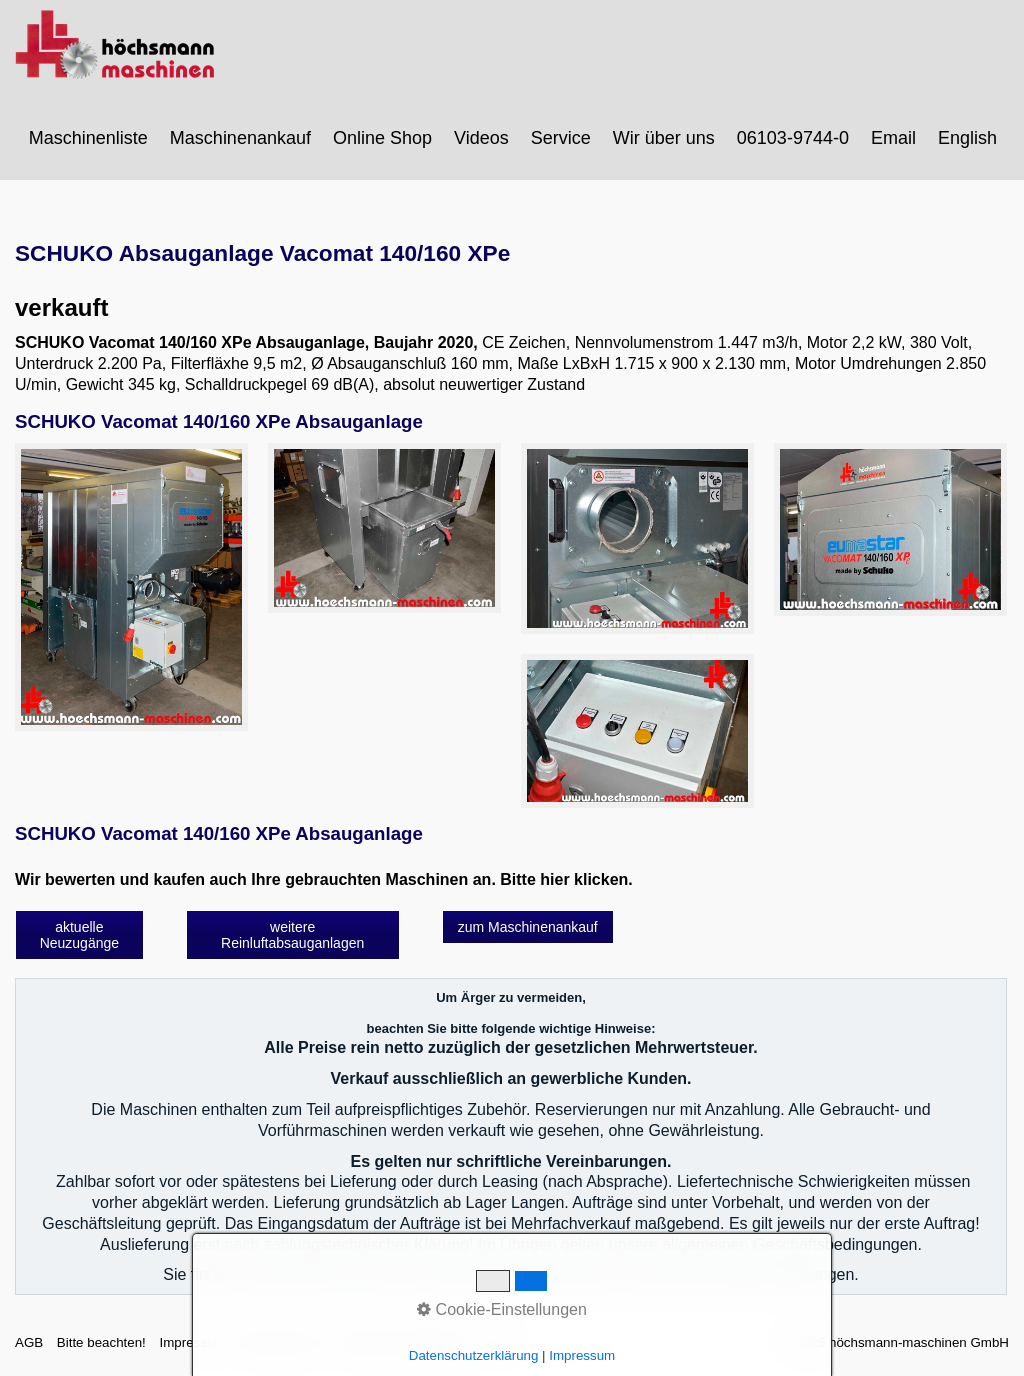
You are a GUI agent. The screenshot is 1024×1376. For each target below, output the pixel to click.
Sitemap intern (282, 1342)
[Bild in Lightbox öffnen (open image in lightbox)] (131, 587)
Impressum (192, 1342)
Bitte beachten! (101, 1342)
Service (561, 138)
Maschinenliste (88, 138)
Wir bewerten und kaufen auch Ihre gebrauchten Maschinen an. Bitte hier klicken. (324, 879)
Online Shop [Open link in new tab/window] (382, 138)
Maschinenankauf (240, 138)
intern (498, 1342)
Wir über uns (664, 138)
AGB (29, 1342)
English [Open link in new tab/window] (967, 138)
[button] (79, 935)
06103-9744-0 (793, 138)
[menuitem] (89, 138)
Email (893, 138)
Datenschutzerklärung (404, 1342)
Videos (481, 138)
